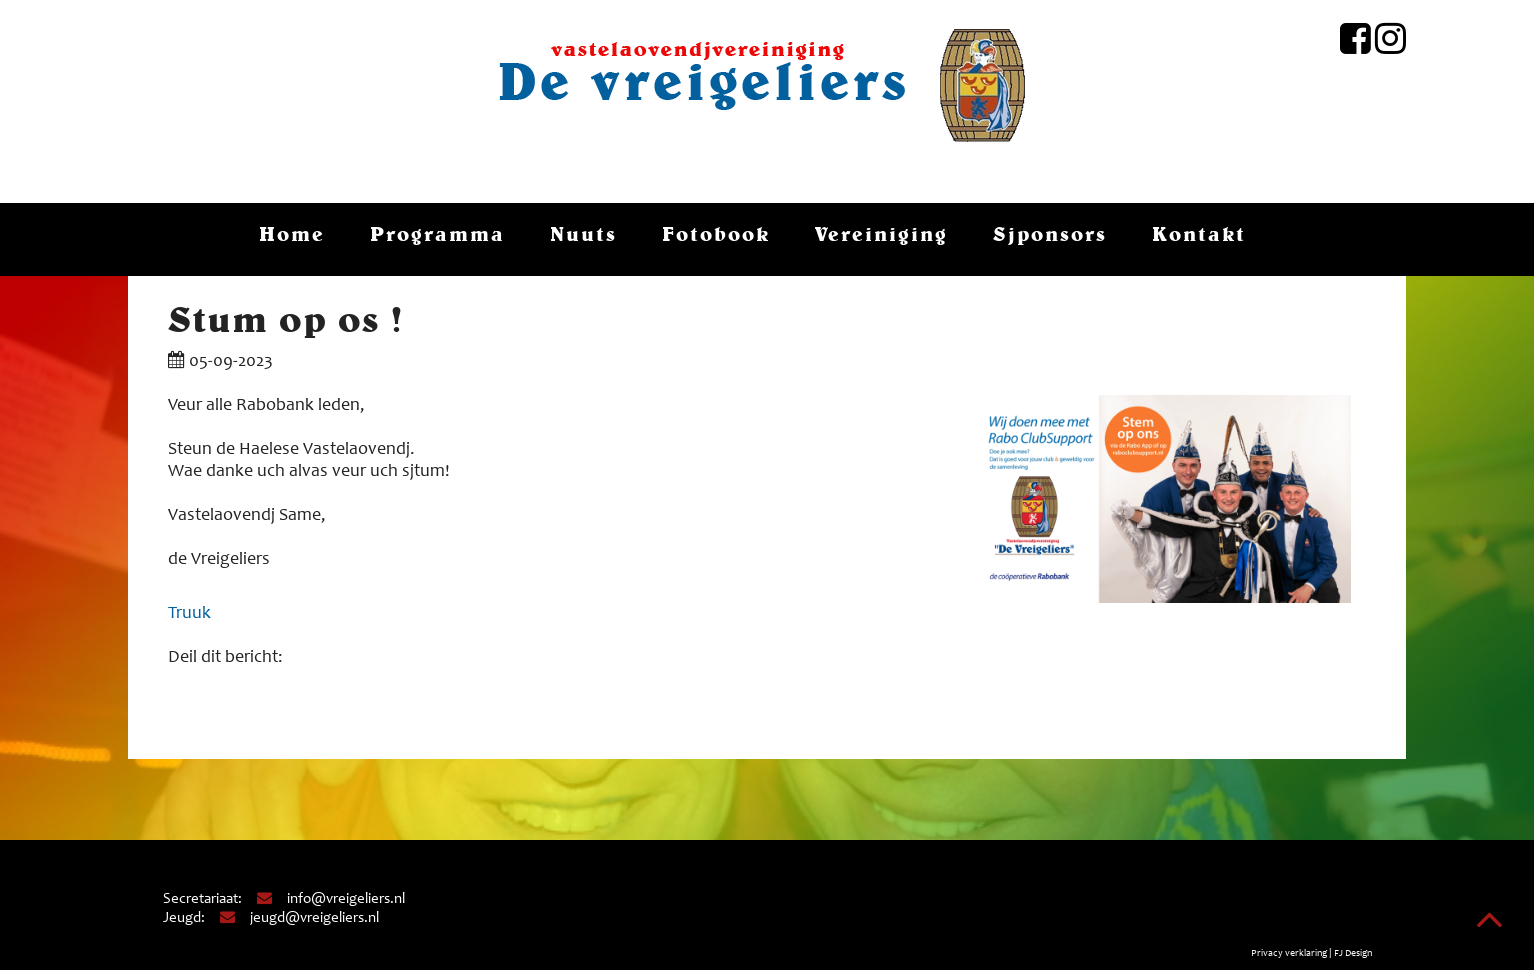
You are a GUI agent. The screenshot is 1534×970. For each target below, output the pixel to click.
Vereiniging (881, 233)
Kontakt (1199, 233)
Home (292, 233)
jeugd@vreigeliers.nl (298, 918)
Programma (437, 233)
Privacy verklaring (1289, 954)
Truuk (189, 614)
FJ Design (1353, 954)
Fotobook (716, 233)
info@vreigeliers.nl (330, 899)
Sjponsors (1050, 233)
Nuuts (583, 233)
